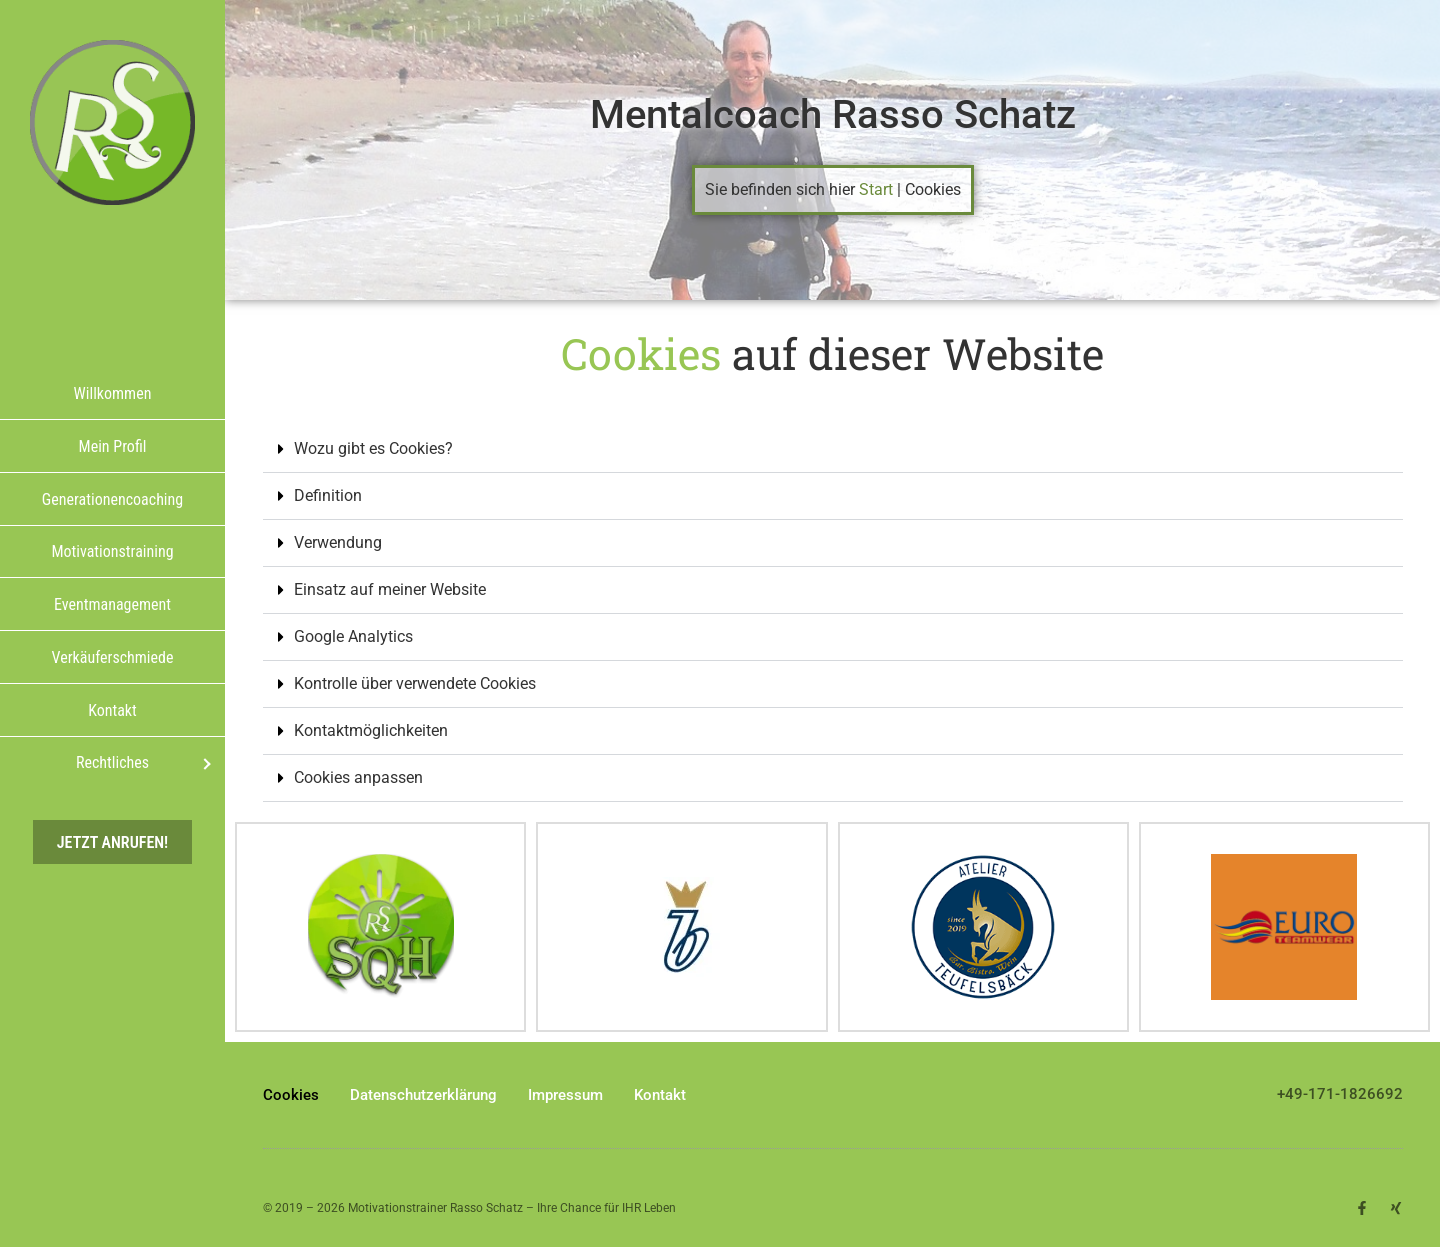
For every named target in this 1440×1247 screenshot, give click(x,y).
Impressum (565, 1095)
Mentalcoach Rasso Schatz (833, 114)
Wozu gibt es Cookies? (373, 448)
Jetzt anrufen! (112, 841)
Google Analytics (353, 636)
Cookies (291, 1095)
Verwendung (338, 542)
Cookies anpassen (358, 777)
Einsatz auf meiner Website (390, 589)
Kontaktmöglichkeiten (371, 730)
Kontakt (660, 1095)
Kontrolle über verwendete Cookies (415, 683)
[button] (833, 449)
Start (876, 189)
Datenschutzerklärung (423, 1095)
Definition (328, 495)
